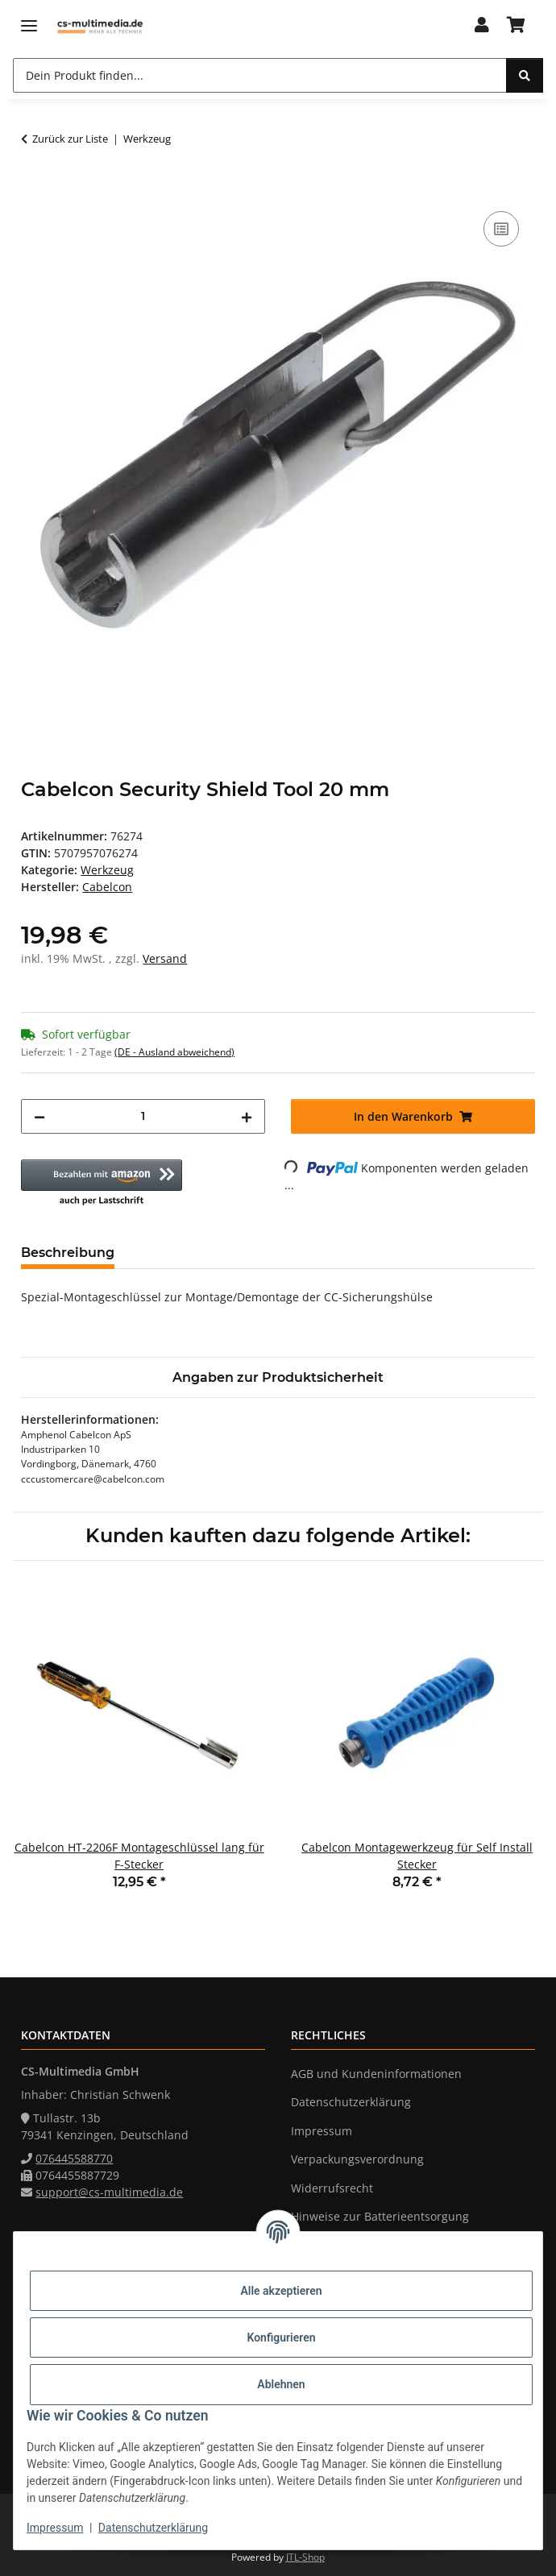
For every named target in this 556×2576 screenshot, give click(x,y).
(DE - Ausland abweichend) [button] (174, 1052)
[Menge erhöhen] (246, 1116)
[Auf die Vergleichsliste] (501, 229)
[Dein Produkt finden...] (260, 75)
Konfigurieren (281, 2337)
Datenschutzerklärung (153, 2527)
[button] (482, 26)
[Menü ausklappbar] (29, 26)
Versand (165, 958)
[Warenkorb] (516, 26)
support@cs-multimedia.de (109, 2192)
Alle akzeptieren (281, 2290)
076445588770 (74, 2158)
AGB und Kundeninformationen (376, 2073)
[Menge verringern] (39, 1116)
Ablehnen (281, 2384)
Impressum (55, 2527)
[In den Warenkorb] (34, 189)
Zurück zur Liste (70, 138)
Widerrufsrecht (332, 2188)
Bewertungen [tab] (186, 1252)
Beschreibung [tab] (67, 1252)
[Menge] (143, 1116)
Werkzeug (107, 869)
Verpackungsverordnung (357, 2159)
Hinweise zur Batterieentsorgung (380, 2216)
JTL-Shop (305, 2557)
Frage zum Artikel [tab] (318, 1252)
